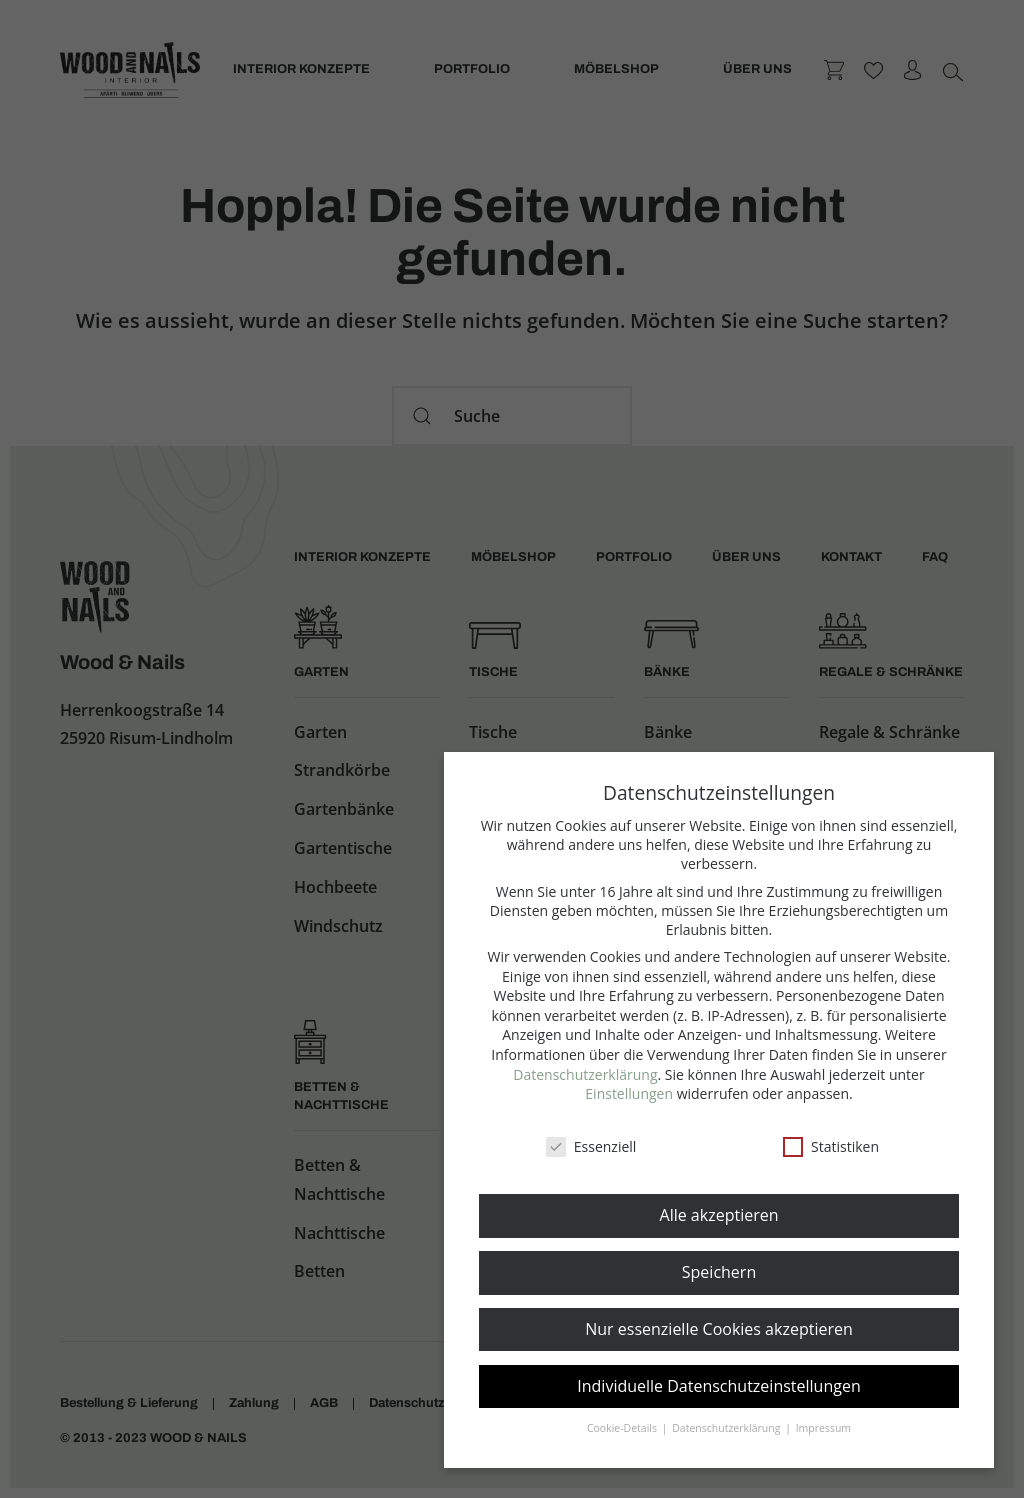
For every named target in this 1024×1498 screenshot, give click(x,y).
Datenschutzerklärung (585, 1074)
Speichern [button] (719, 1272)
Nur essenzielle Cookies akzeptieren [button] (719, 1329)
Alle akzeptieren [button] (719, 1215)
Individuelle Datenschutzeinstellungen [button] (718, 1386)
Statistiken (831, 1146)
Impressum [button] (823, 1428)
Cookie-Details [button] (623, 1428)
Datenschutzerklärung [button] (727, 1428)
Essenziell (591, 1146)
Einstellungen (629, 1093)
